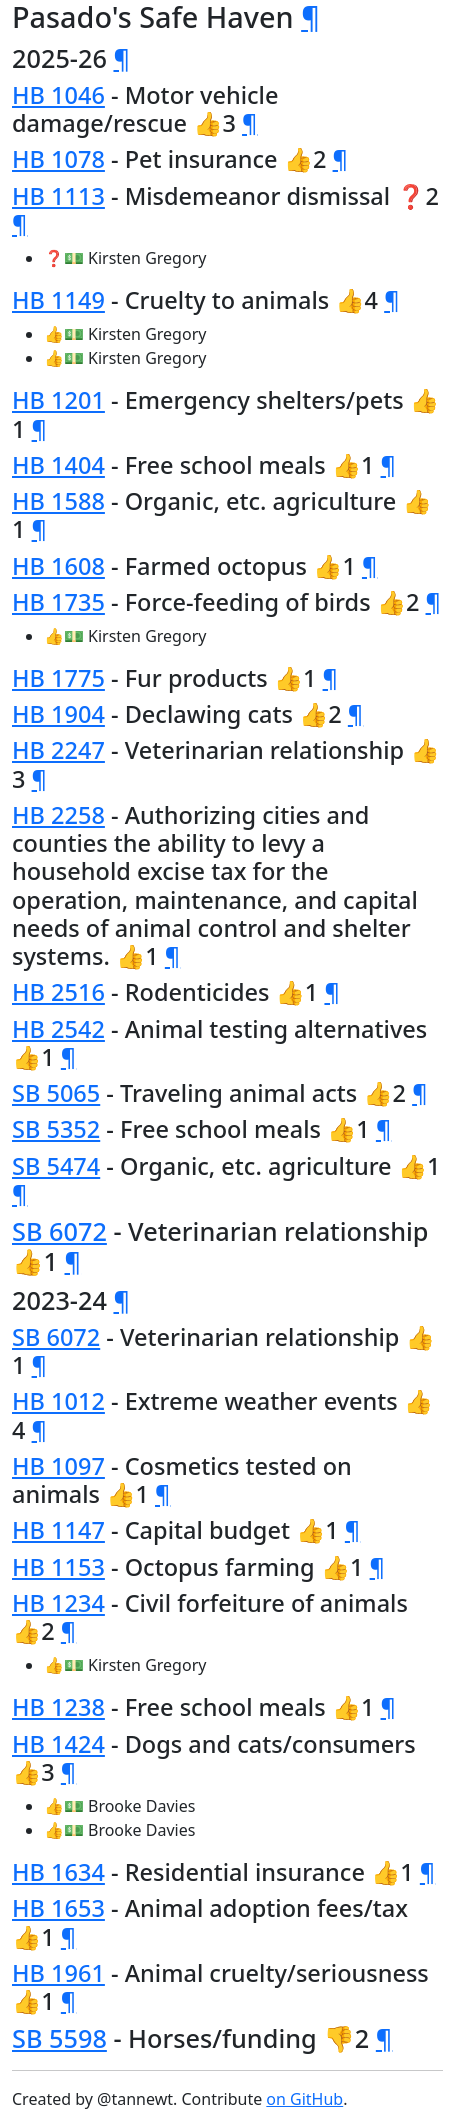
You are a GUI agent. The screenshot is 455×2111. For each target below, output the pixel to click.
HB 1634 (58, 1872)
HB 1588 (58, 501)
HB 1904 (58, 714)
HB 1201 (58, 400)
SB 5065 (56, 1093)
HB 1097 (58, 1466)
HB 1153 (58, 1567)
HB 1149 (58, 300)
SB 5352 (56, 1129)
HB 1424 (58, 1744)
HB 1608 (58, 566)
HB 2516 (58, 992)
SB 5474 (56, 1166)
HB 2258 (58, 815)
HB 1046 (58, 95)
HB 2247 (58, 750)
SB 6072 (59, 1231)
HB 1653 (58, 1908)
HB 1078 (58, 159)
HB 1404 (58, 465)
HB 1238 (58, 1707)
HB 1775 (58, 678)
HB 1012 (58, 1401)
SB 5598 (59, 2038)
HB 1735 (58, 602)
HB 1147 (58, 1530)
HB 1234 (58, 1603)
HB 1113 (58, 196)
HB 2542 (58, 1029)
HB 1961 (58, 1973)
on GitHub (304, 2099)
